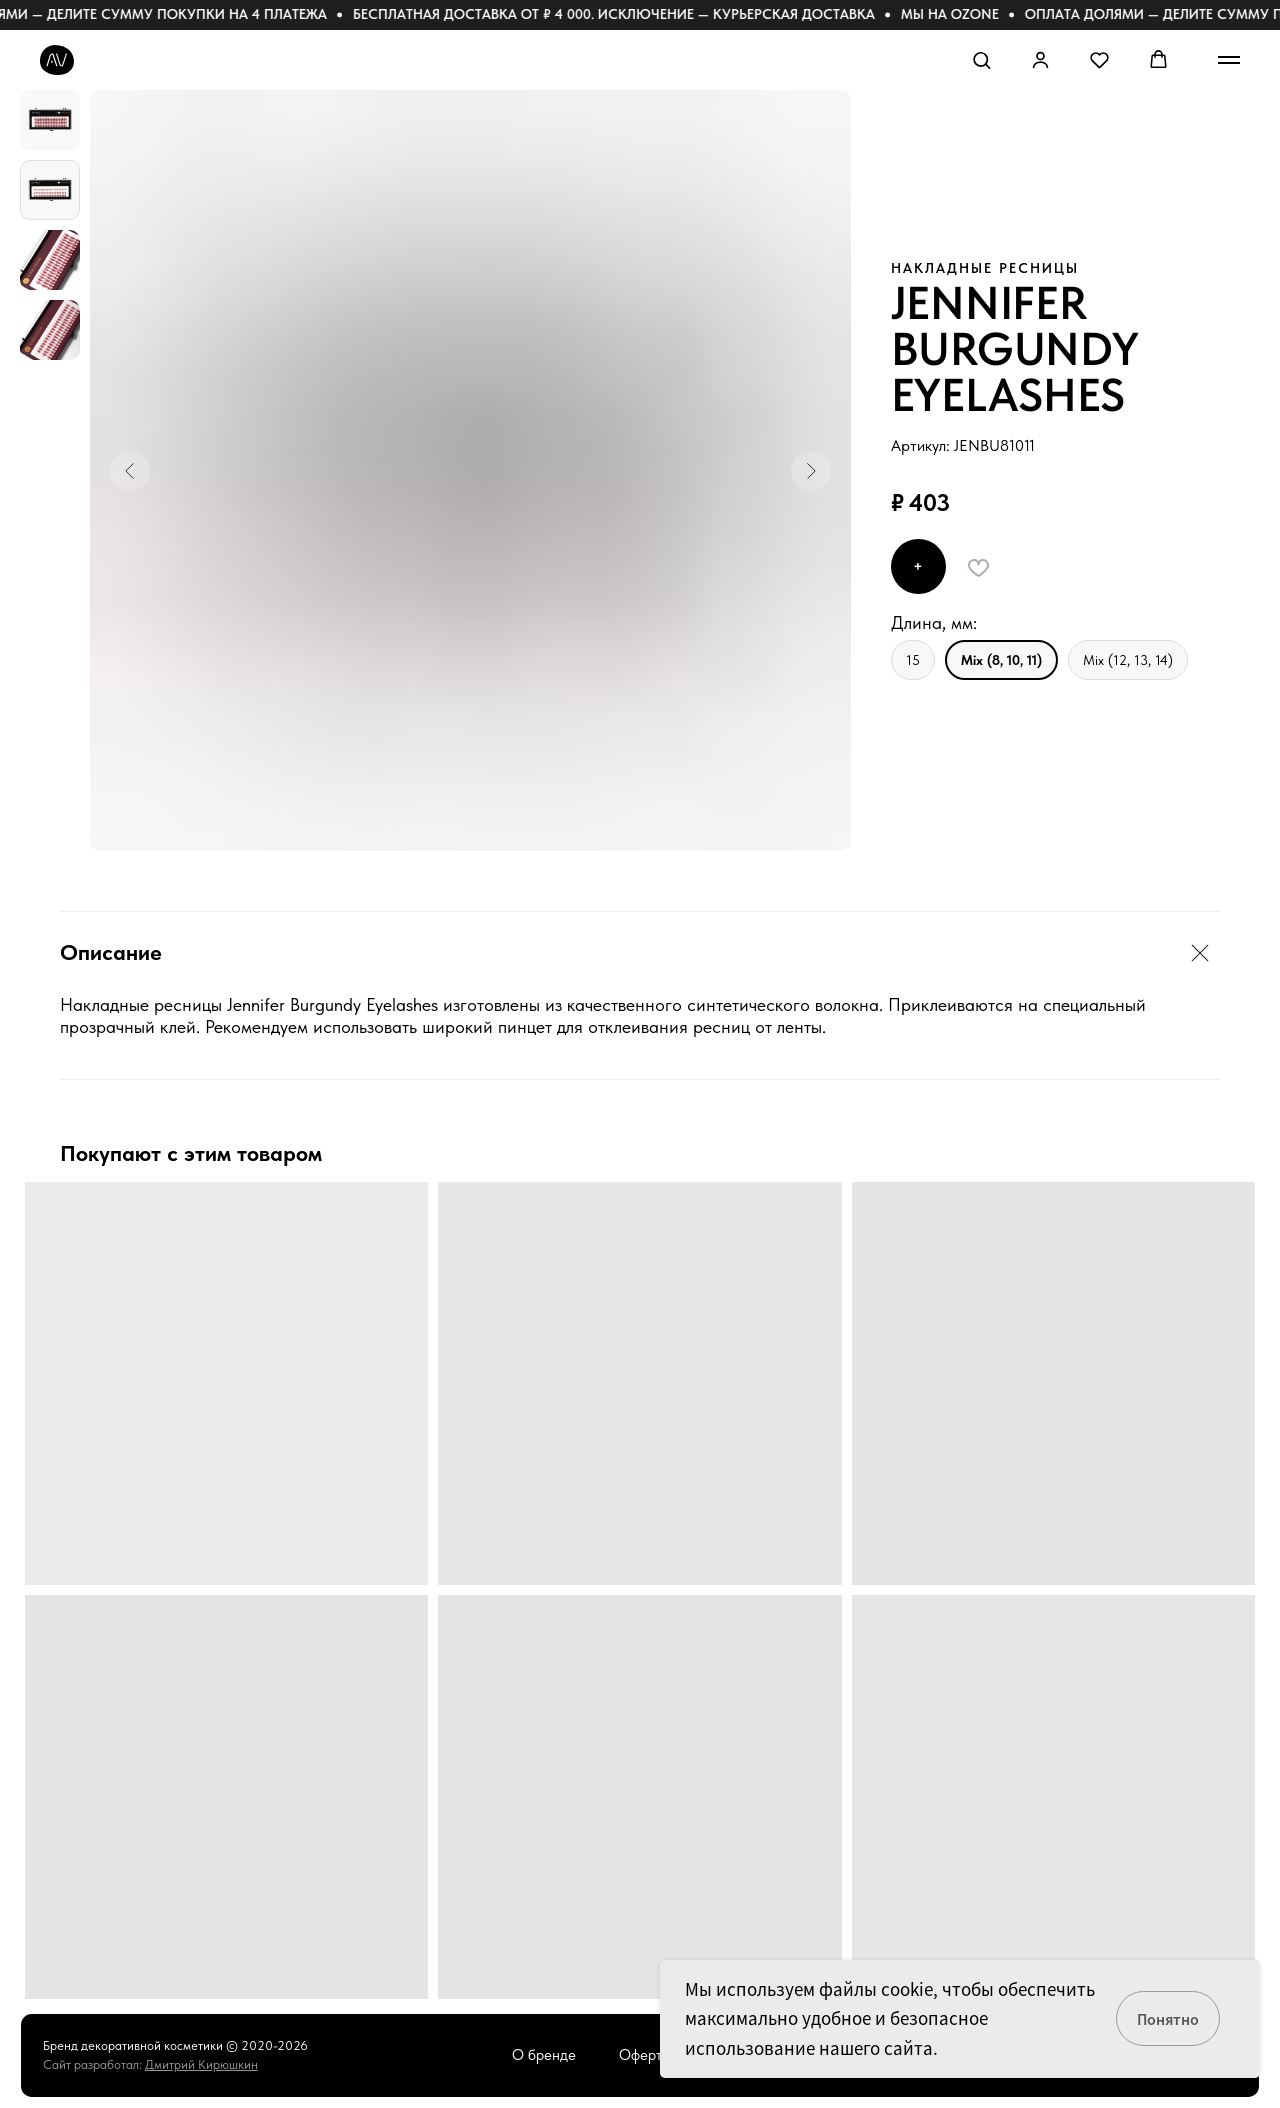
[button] (981, 59)
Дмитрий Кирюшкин (201, 2064)
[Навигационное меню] (1229, 60)
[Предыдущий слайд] (130, 471)
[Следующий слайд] (811, 471)
